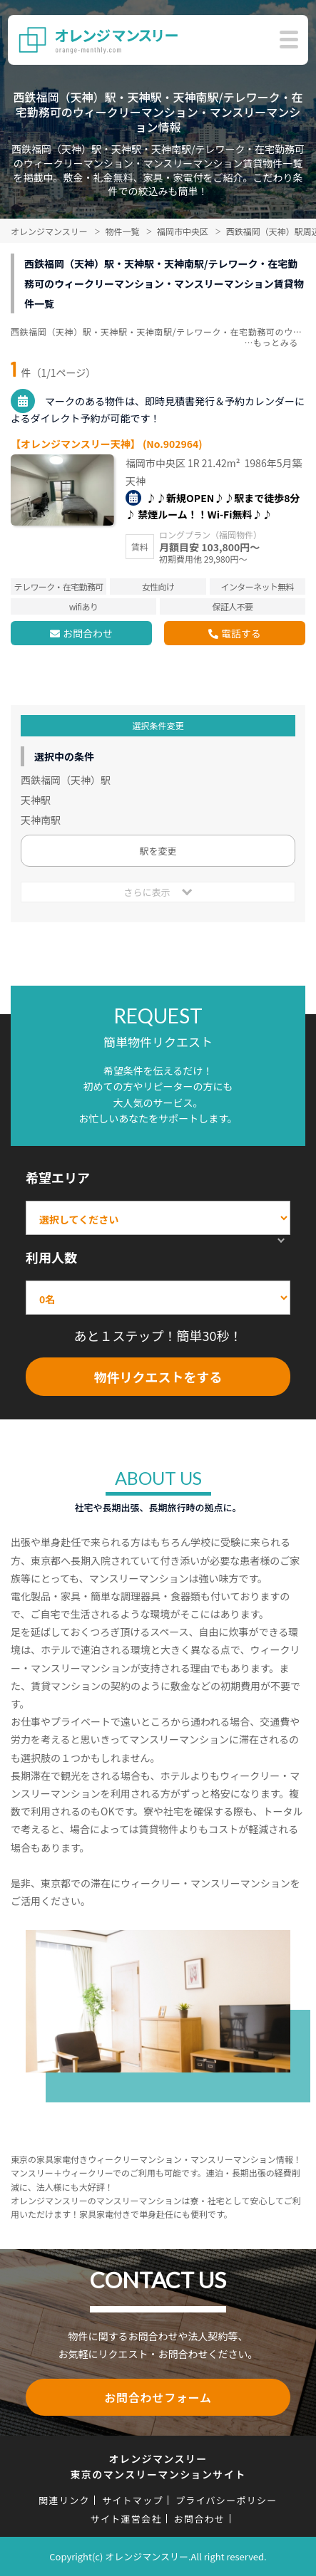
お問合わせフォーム (158, 2397)
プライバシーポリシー (226, 2500)
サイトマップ (132, 2500)
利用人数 (51, 1257)
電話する (241, 633)
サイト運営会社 (126, 2518)
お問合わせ (88, 633)
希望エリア (58, 1177)
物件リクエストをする (158, 1376)
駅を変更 (157, 850)
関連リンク (64, 2500)
